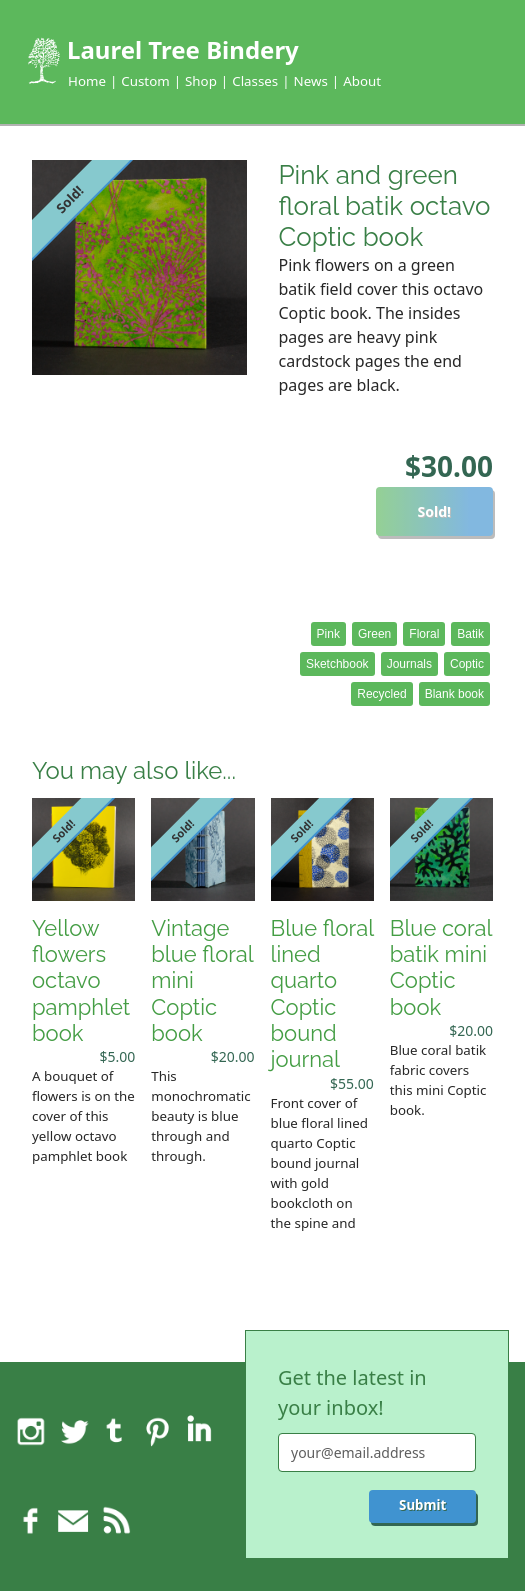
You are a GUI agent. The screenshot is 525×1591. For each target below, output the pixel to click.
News (311, 81)
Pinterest (157, 1431)
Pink (328, 634)
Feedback (73, 1521)
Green (374, 634)
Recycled (381, 694)
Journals (409, 664)
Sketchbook (337, 664)
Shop (201, 81)
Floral (424, 634)
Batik (470, 634)
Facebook (31, 1521)
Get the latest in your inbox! (352, 1392)
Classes (255, 81)
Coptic (467, 664)
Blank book (454, 694)
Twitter (73, 1431)
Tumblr (115, 1431)
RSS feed (115, 1521)
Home (87, 81)
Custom (145, 81)
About (362, 81)
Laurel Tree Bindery (183, 49)
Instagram (31, 1431)
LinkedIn (199, 1431)
